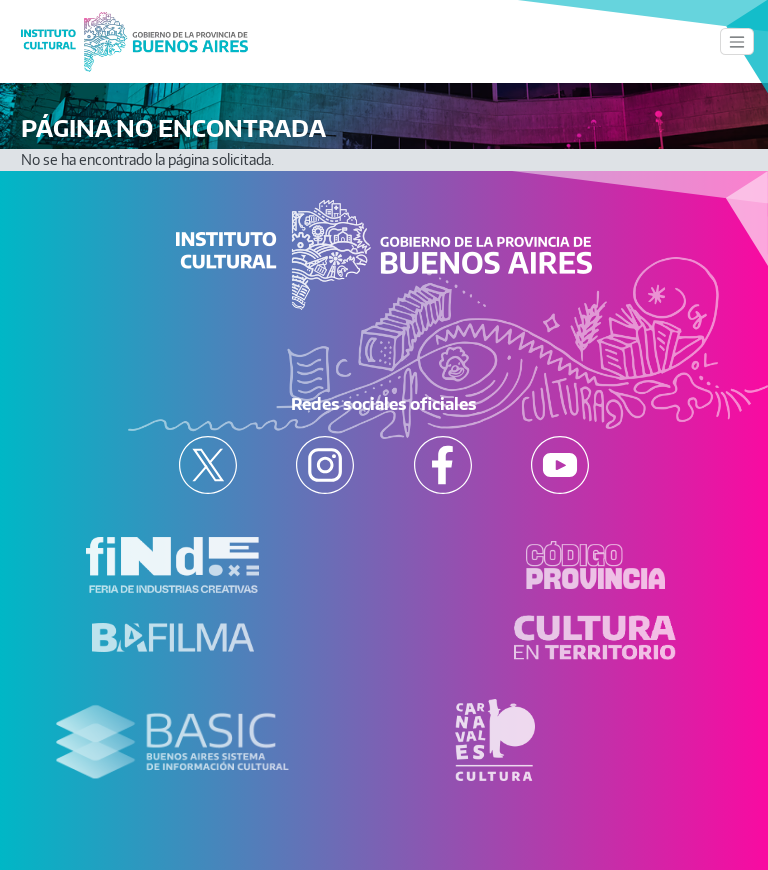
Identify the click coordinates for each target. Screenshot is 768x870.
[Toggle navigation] (737, 41)
